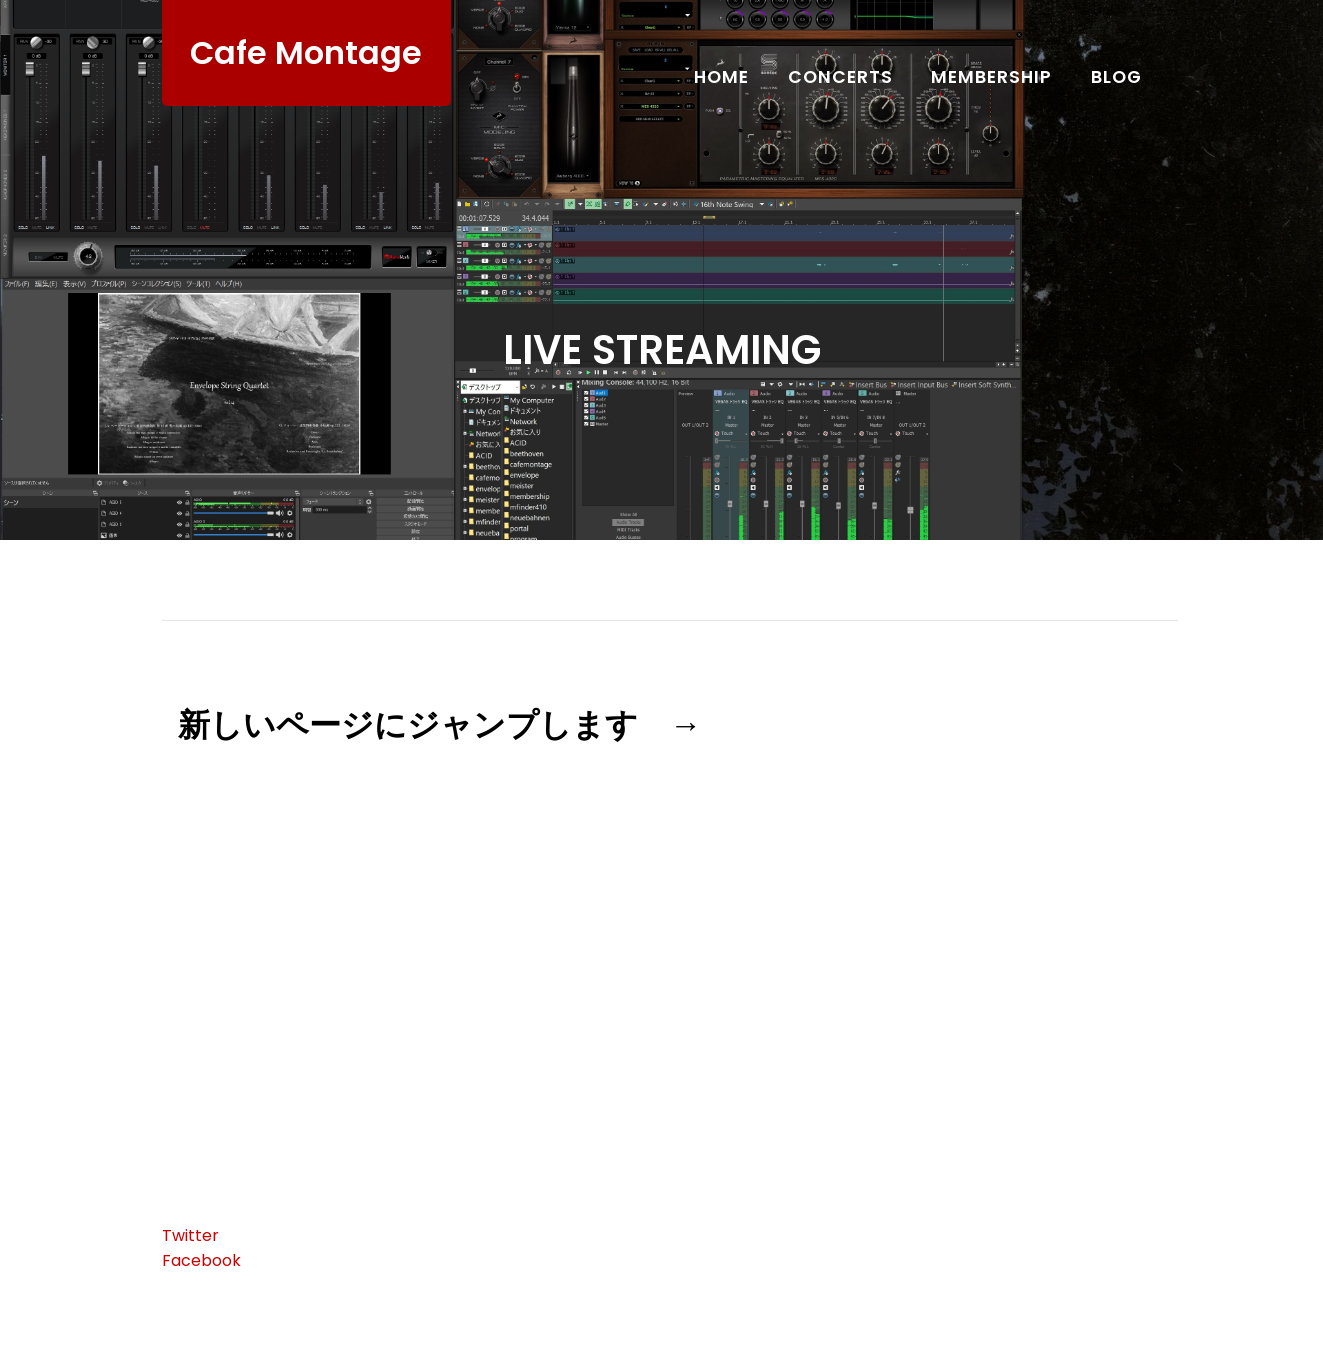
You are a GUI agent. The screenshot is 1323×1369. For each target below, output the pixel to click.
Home (721, 77)
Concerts (840, 77)
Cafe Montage (306, 52)
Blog (1116, 77)
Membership (991, 77)
